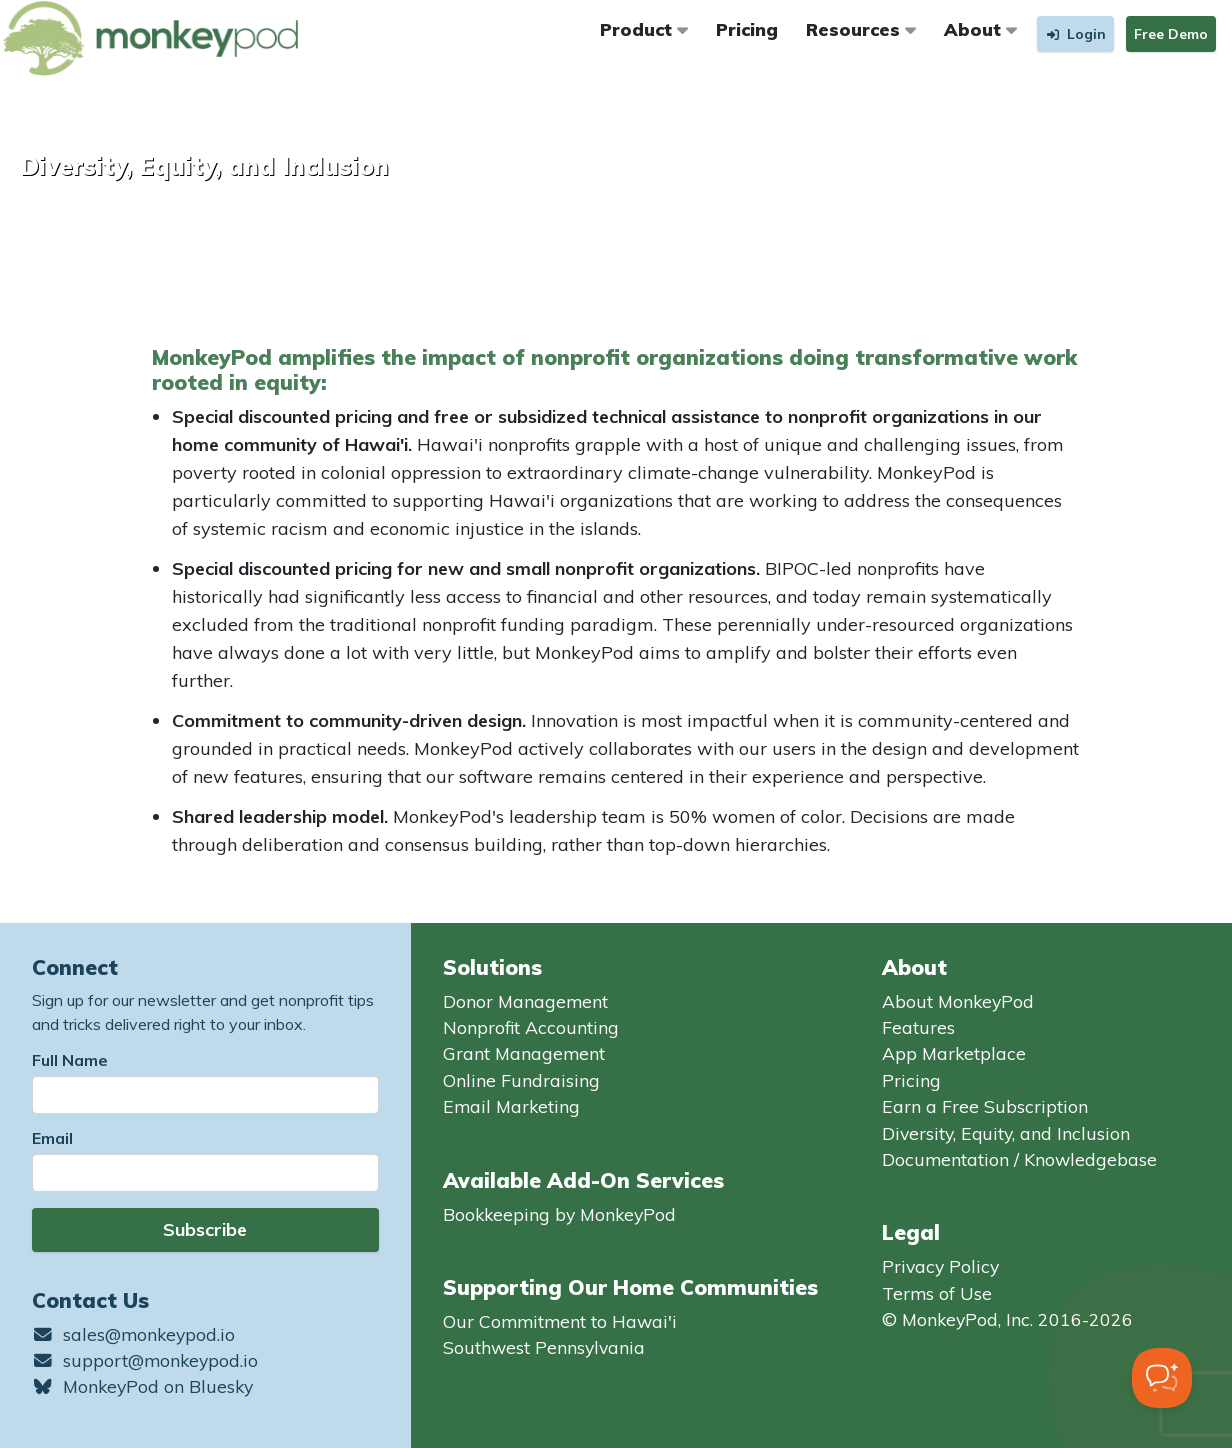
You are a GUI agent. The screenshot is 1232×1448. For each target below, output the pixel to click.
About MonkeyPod (958, 1001)
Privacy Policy (940, 1266)
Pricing (747, 29)
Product (644, 29)
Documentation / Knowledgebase (1019, 1159)
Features (918, 1027)
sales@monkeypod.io (133, 1334)
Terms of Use (937, 1293)
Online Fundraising (521, 1080)
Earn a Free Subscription (985, 1106)
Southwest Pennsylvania (544, 1347)
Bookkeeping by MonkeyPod (559, 1214)
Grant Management (524, 1053)
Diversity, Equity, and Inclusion (1006, 1133)
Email (52, 1138)
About (980, 29)
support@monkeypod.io (145, 1360)
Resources (861, 29)
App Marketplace (954, 1053)
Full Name (70, 1060)
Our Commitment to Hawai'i (560, 1321)
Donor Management (525, 1001)
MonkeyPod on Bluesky (142, 1386)
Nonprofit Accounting (531, 1027)
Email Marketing (511, 1106)
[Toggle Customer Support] (1162, 1378)
